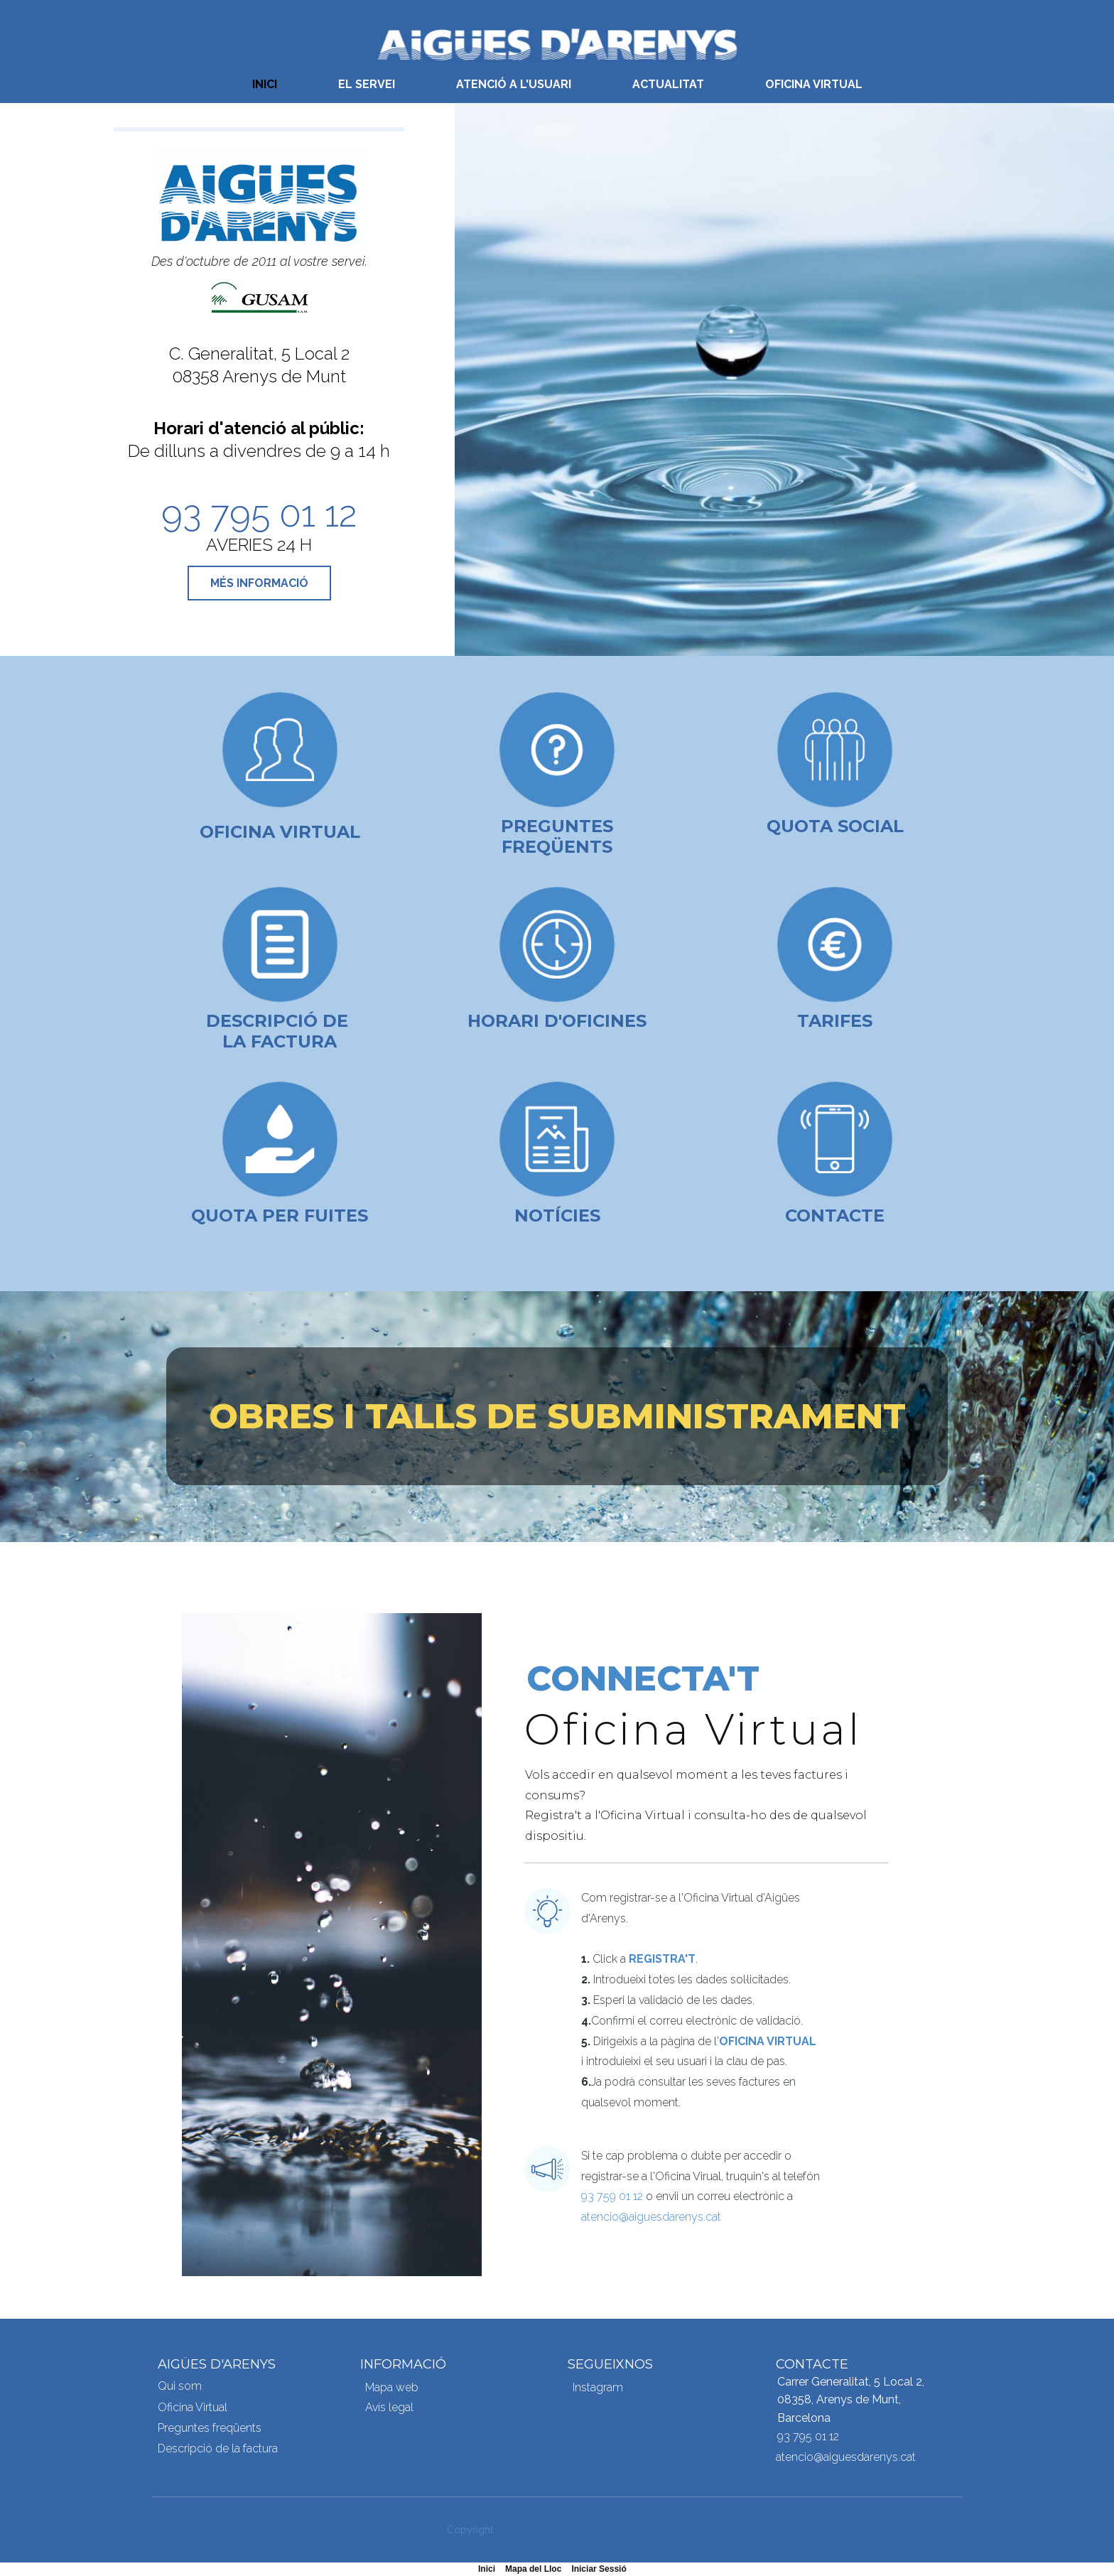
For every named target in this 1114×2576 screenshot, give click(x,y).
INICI (264, 84)
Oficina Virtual (280, 831)
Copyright (470, 2529)
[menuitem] (264, 84)
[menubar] (557, 84)
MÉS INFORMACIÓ (259, 583)
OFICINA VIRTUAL (813, 84)
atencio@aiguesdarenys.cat (651, 2217)
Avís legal (389, 2407)
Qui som (180, 2386)
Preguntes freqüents (557, 836)
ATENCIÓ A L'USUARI (513, 84)
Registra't (662, 1959)
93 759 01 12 (612, 2196)
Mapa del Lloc (533, 2569)
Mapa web (391, 2387)
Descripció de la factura (218, 2448)
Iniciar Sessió (598, 2569)
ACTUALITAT (668, 84)
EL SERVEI (366, 84)
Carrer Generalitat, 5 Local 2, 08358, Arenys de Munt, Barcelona (850, 2400)
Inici (486, 2569)
